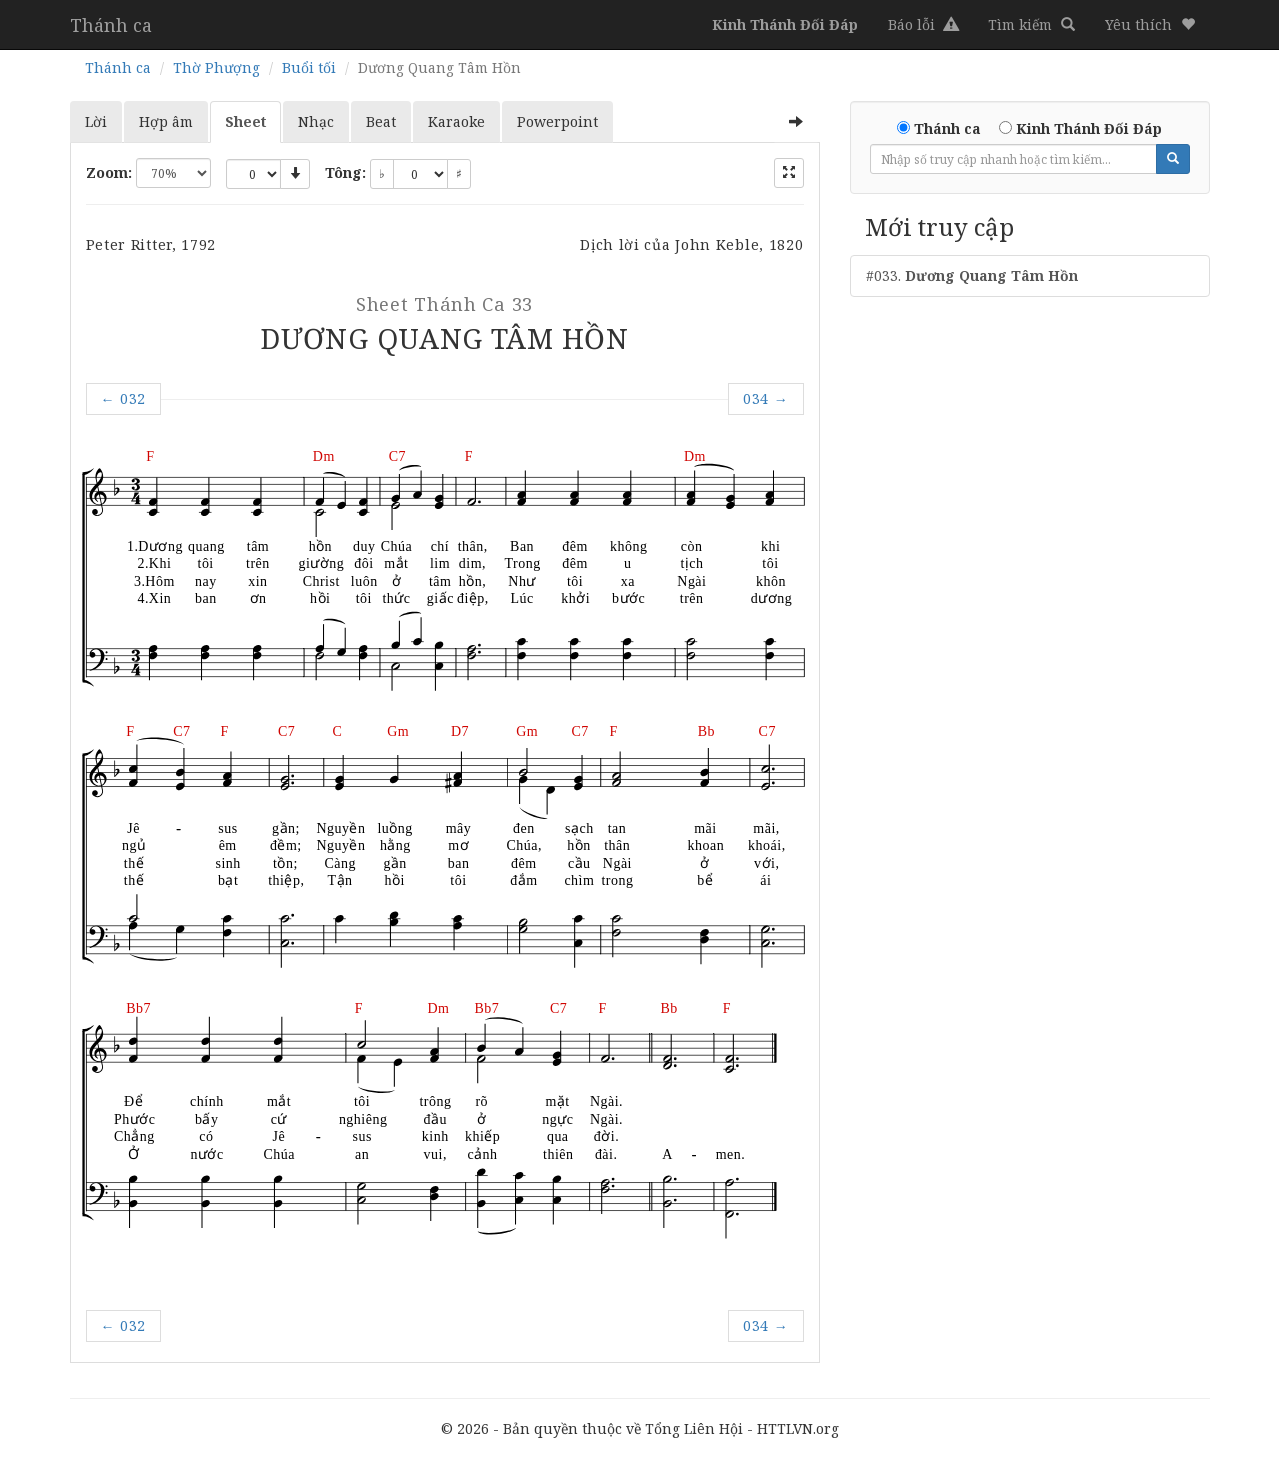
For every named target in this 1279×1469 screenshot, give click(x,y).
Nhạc (316, 121)
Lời (96, 121)
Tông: (345, 172)
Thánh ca (111, 25)
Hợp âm (166, 121)
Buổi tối (309, 67)
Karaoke (456, 121)
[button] (1150, 25)
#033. (972, 275)
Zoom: (109, 172)
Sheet (245, 121)
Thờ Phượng (216, 67)
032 (124, 398)
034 (766, 398)
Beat (381, 121)
